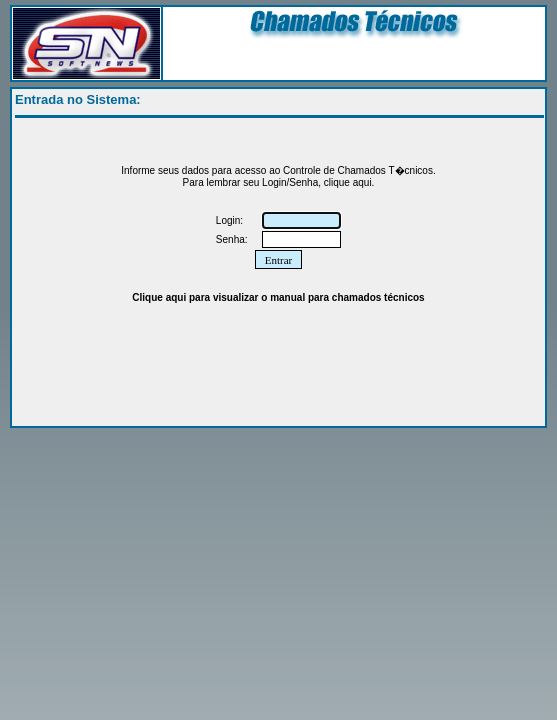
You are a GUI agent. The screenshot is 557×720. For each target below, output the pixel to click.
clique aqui (348, 182)
